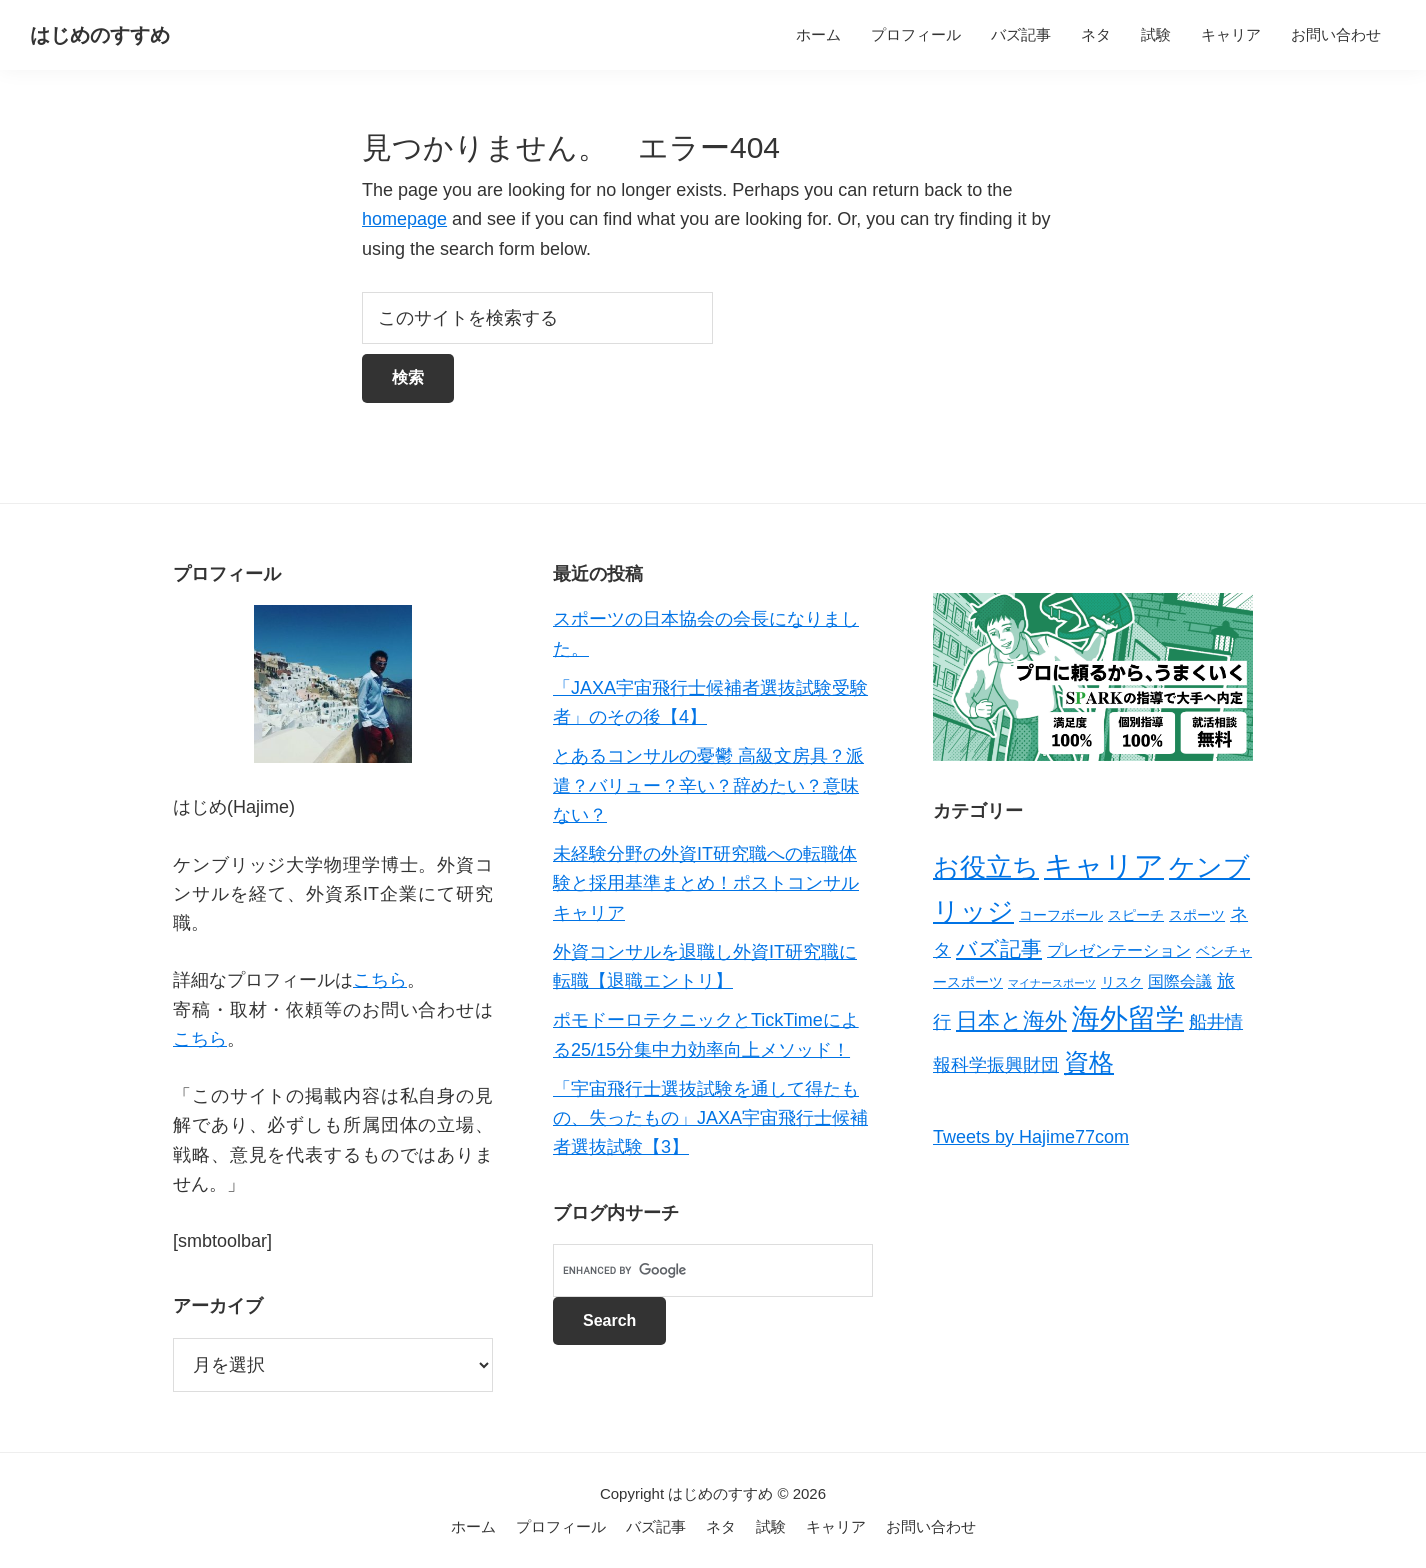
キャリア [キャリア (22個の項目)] (1104, 865)
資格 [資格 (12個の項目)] (1089, 1062)
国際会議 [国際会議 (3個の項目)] (1180, 981)
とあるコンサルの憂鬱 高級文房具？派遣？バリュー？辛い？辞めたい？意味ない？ (708, 785)
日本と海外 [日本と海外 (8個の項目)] (1011, 1020)
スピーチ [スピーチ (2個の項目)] (1136, 915)
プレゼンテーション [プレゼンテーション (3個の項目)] (1119, 950)
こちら (380, 980)
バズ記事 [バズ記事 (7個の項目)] (999, 948)
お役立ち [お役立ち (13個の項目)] (986, 867)
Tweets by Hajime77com (1031, 1137)
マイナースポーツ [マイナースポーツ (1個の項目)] (1052, 983)
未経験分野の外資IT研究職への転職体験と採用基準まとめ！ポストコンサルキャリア (706, 883)
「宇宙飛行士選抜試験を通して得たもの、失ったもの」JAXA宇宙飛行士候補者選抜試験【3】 (710, 1118)
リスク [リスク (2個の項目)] (1122, 982)
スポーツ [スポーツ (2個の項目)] (1197, 915)
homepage (404, 219)
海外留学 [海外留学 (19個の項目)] (1128, 1018)
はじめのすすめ (100, 35)
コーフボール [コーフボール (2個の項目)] (1061, 915)
